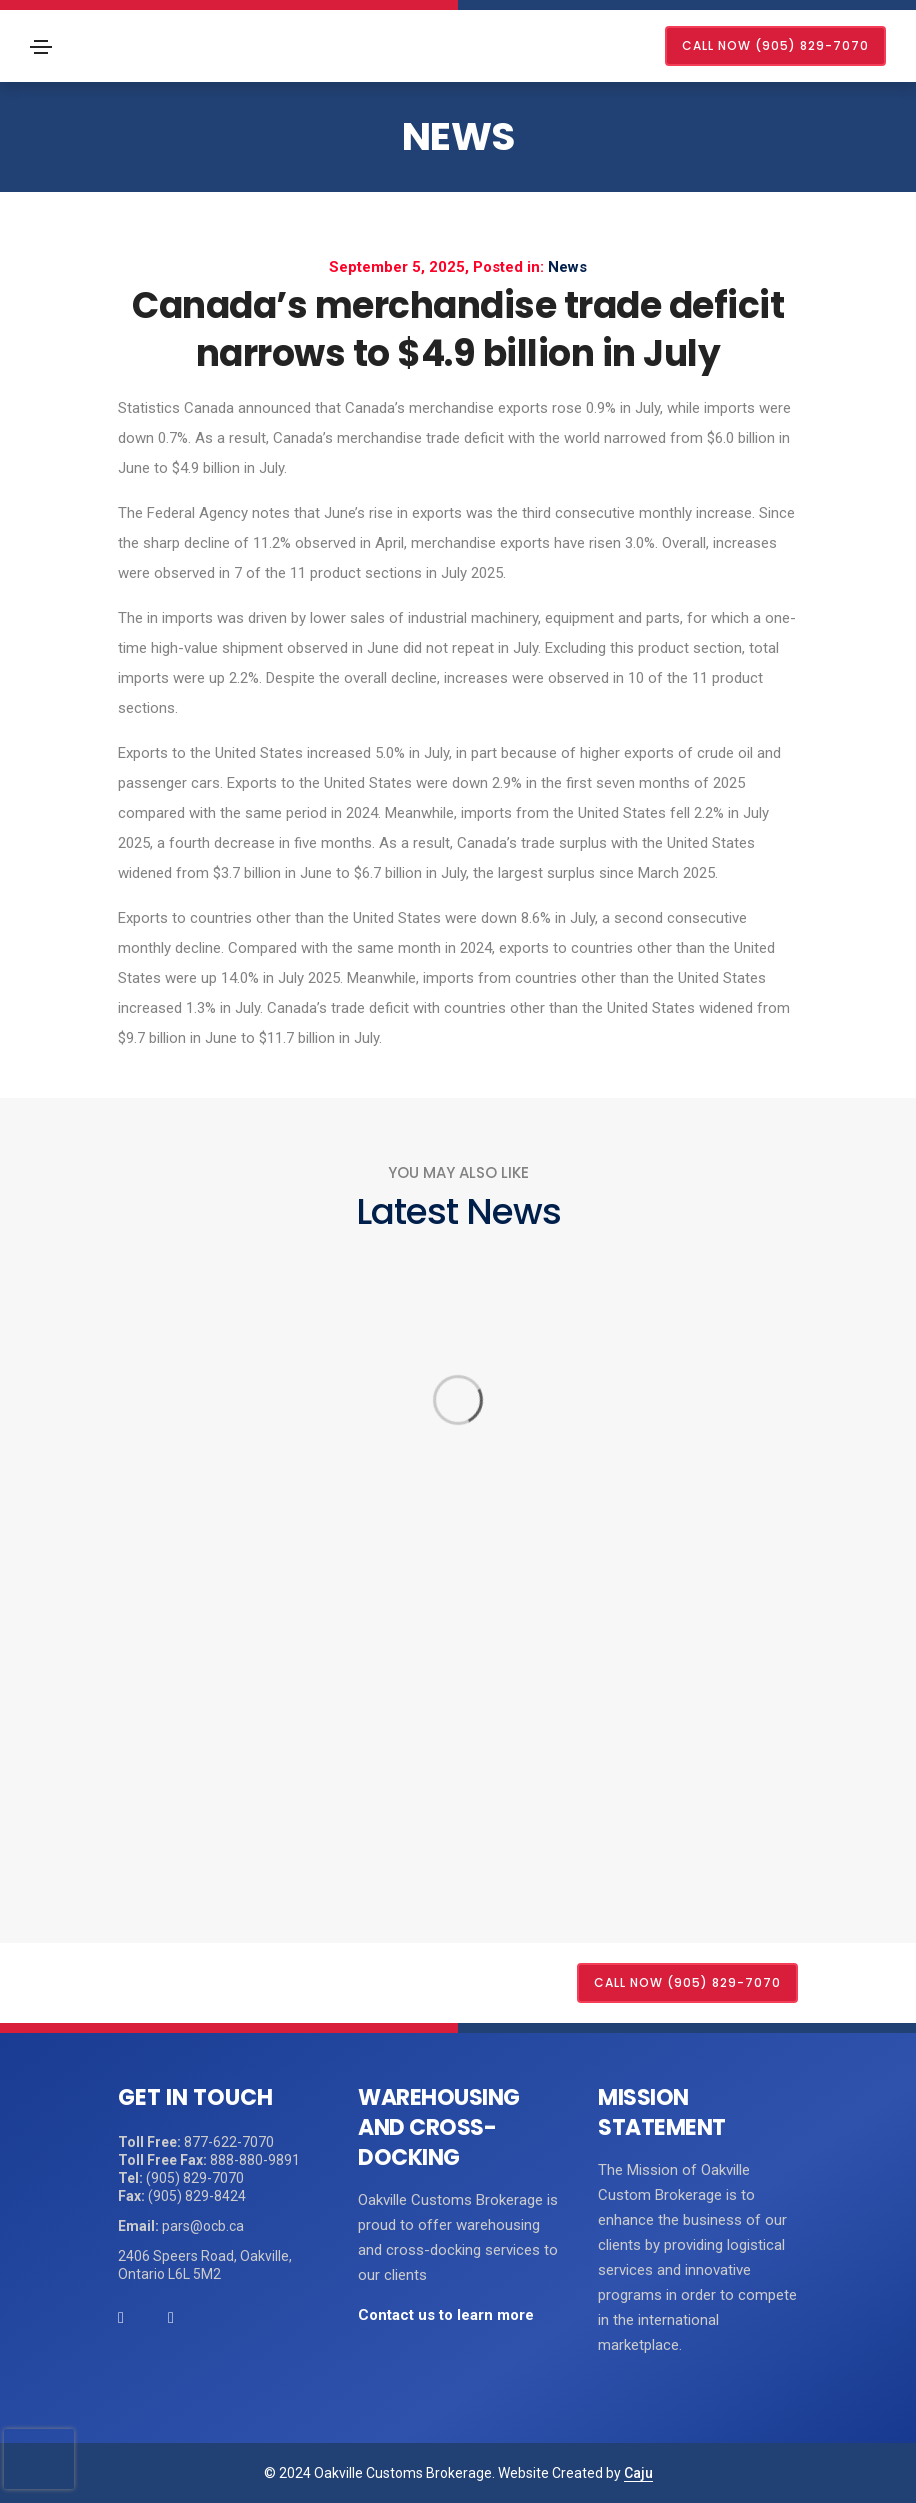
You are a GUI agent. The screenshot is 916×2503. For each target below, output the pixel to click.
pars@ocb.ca (203, 2226)
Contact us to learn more (446, 2315)
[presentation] (39, 2459)
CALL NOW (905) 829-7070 (775, 45)
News (458, 136)
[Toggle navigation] (41, 47)
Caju (638, 2473)
